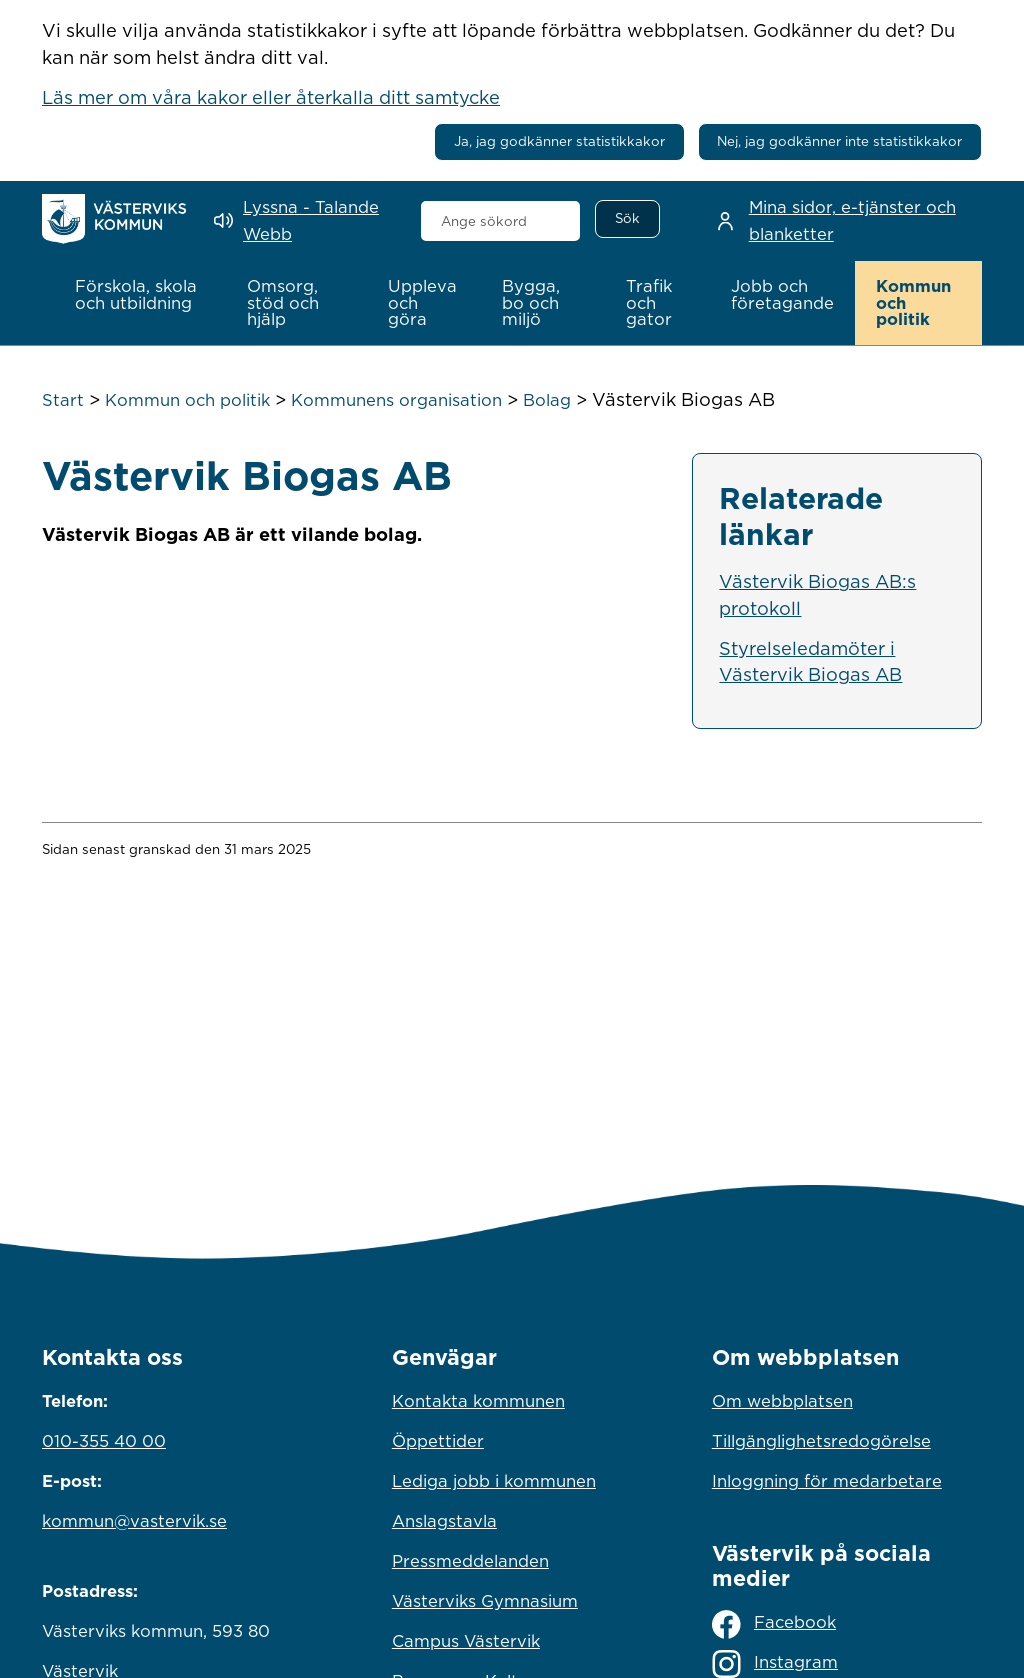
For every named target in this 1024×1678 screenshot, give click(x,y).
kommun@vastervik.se (134, 1521)
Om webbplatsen (782, 1401)
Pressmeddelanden (470, 1561)
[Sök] (627, 219)
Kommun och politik (187, 400)
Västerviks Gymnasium (485, 1601)
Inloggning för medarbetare (827, 1481)
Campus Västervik (466, 1641)
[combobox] (501, 221)
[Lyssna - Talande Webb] (302, 220)
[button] (140, 295)
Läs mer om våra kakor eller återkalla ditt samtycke (271, 97)
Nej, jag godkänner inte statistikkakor (839, 141)
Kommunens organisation (396, 400)
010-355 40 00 (104, 1441)
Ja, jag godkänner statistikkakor (559, 141)
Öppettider (438, 1441)
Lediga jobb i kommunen (494, 1481)
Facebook (774, 1624)
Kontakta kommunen (478, 1401)
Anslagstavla (444, 1521)
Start (63, 400)
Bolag (547, 400)
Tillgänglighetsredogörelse (821, 1441)
